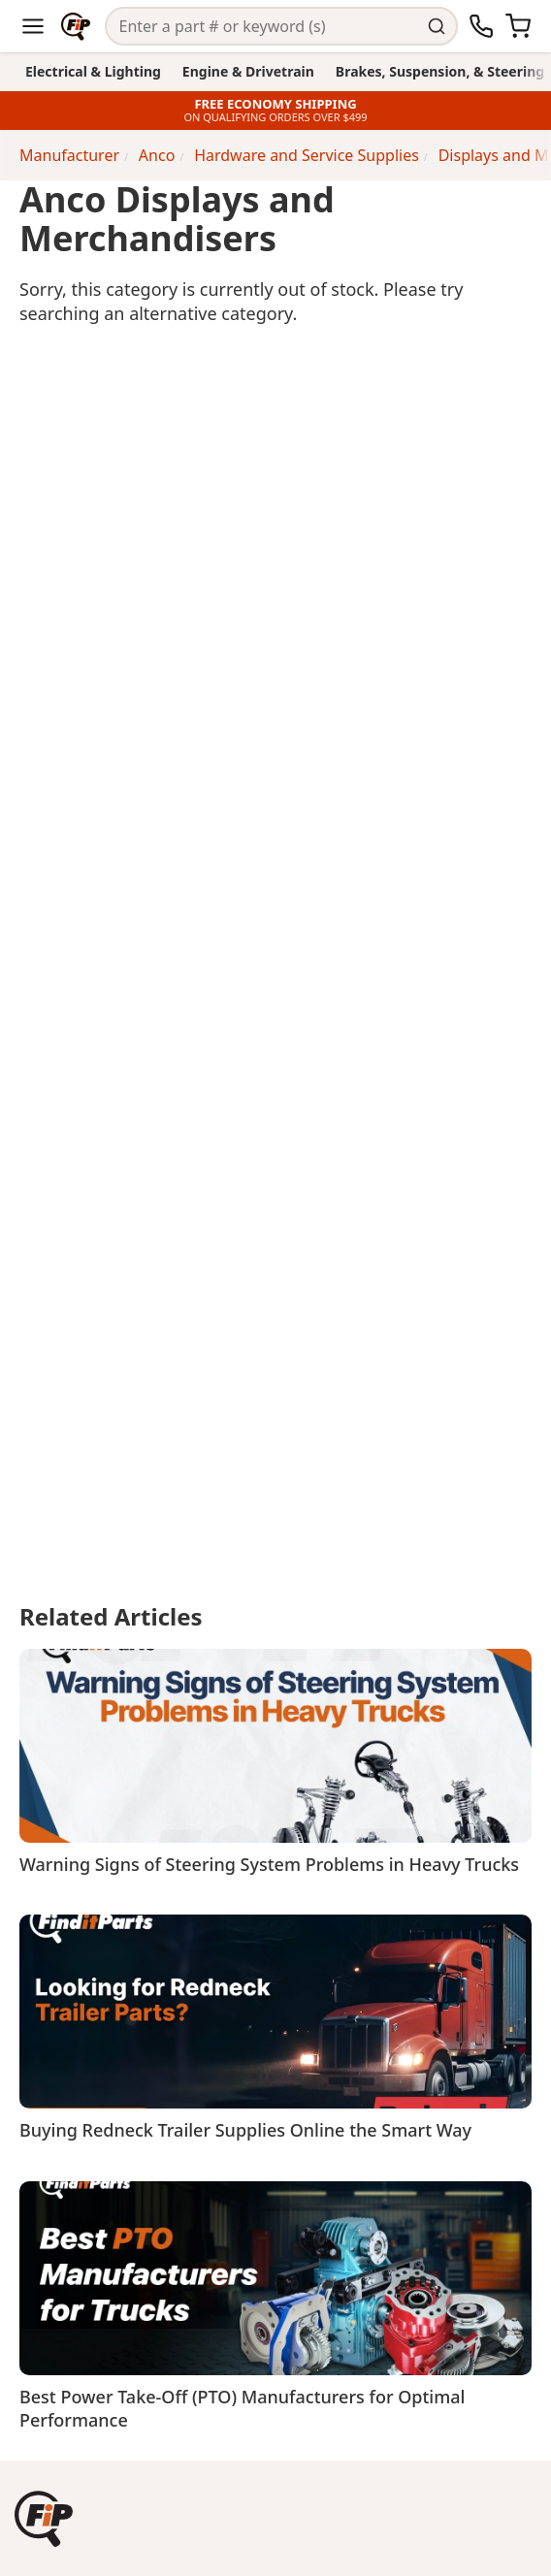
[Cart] (518, 26)
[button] (44, 2519)
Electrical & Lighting (93, 71)
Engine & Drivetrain (248, 71)
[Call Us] (481, 26)
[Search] (264, 27)
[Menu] (33, 26)
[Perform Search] (440, 26)
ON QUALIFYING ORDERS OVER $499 (275, 117)
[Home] (75, 26)
